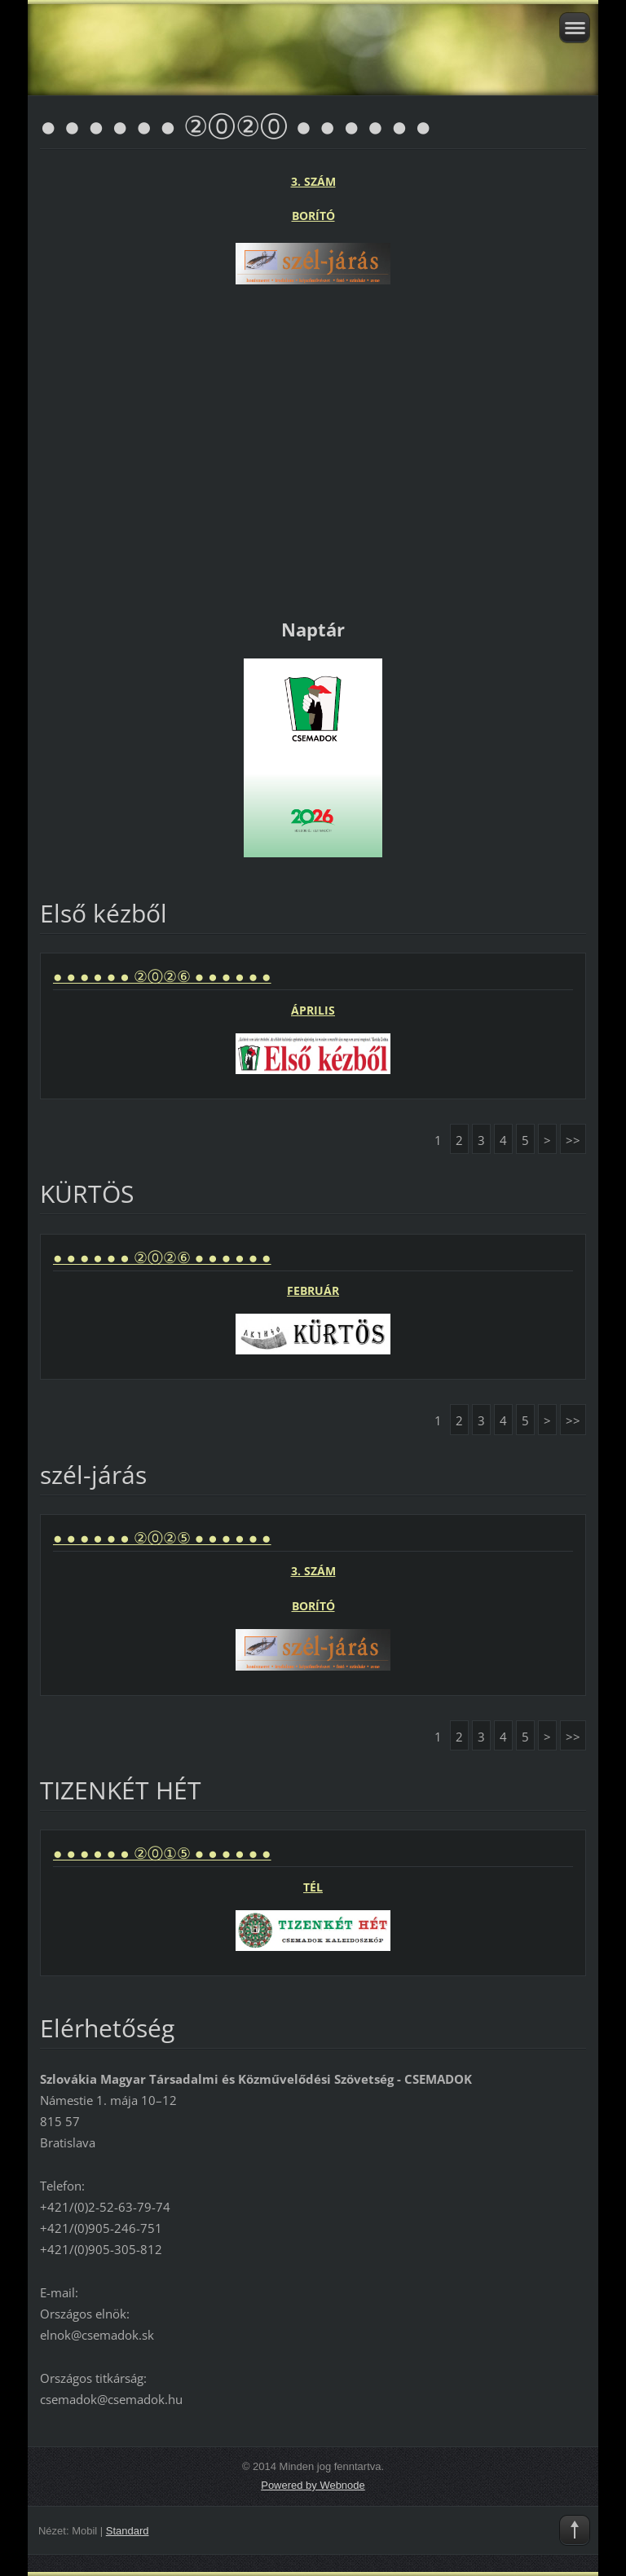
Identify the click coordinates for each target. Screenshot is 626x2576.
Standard (127, 2531)
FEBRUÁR (313, 1290)
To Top (574, 2530)
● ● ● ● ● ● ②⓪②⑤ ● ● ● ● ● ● (162, 1537)
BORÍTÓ (313, 215)
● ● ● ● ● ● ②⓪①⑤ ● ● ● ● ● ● (162, 1853)
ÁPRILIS (313, 1010)
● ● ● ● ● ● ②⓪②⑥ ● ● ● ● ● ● (162, 976)
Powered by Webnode (313, 2485)
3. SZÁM (313, 181)
